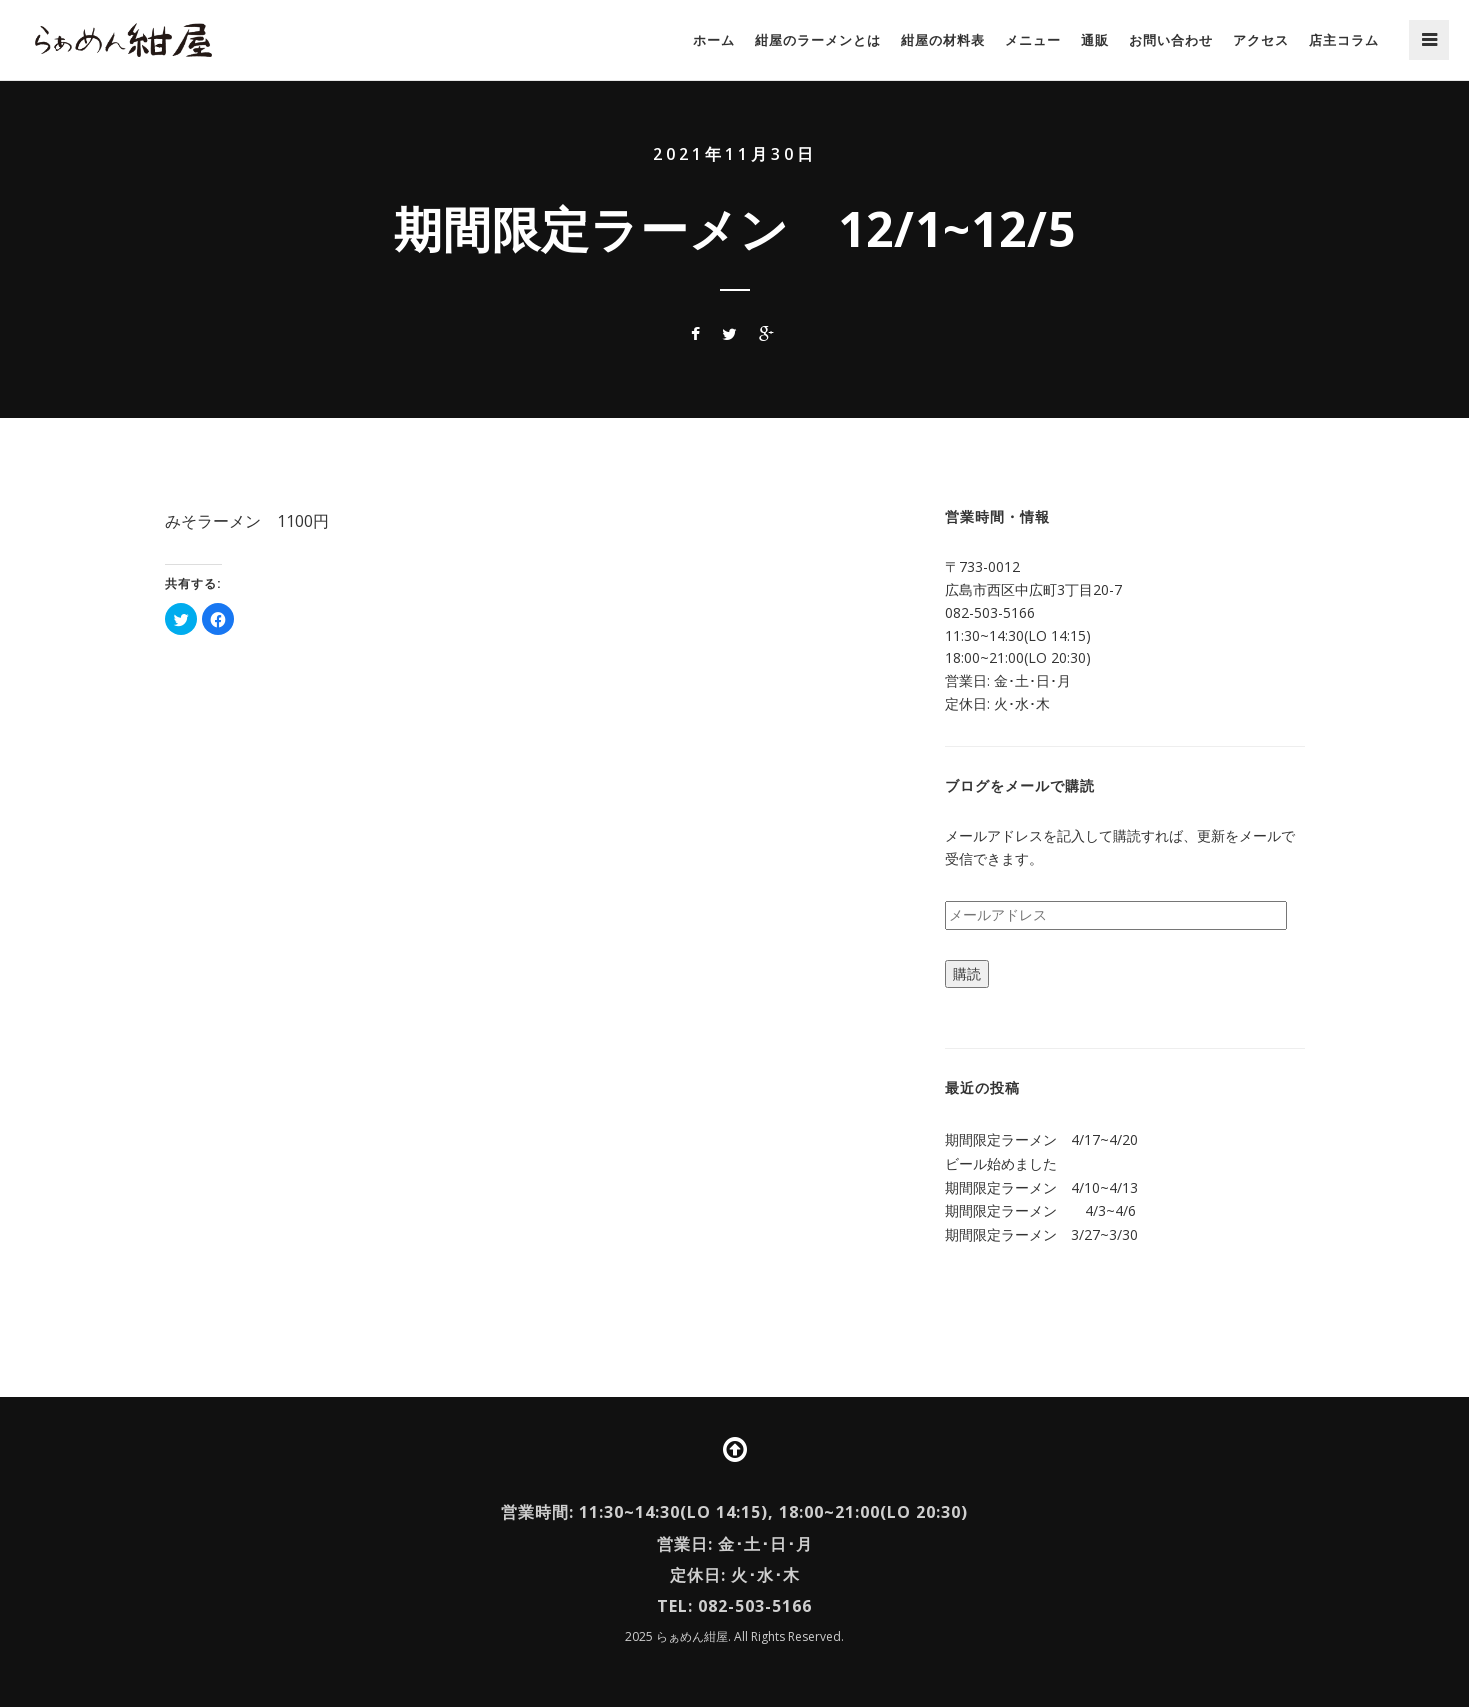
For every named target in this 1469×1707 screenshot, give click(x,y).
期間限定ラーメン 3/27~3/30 (1041, 1234)
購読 (967, 973)
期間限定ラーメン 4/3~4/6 (1040, 1210)
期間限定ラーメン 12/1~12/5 (735, 228)
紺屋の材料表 (943, 40)
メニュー (1033, 40)
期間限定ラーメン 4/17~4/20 (1041, 1139)
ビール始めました (1001, 1163)
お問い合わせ (1171, 40)
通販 (1095, 40)
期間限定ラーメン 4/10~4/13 (1041, 1187)
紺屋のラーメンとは (818, 40)
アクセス (1261, 40)
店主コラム (1344, 40)
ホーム (714, 40)
